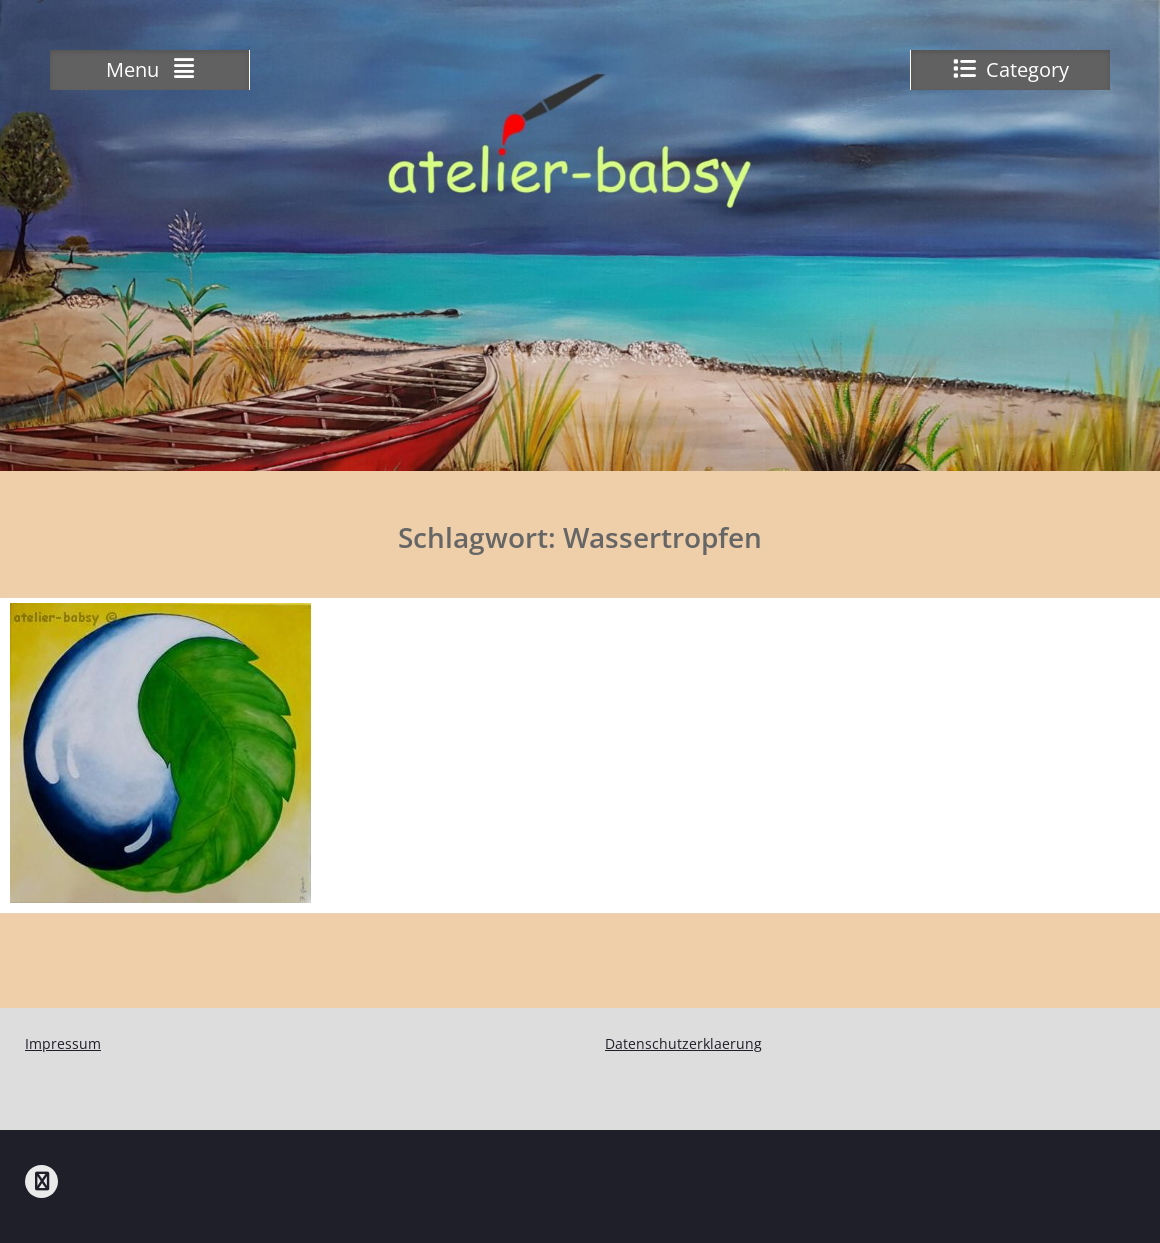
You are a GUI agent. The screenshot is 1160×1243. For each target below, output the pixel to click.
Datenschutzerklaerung (683, 1043)
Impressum (63, 1043)
